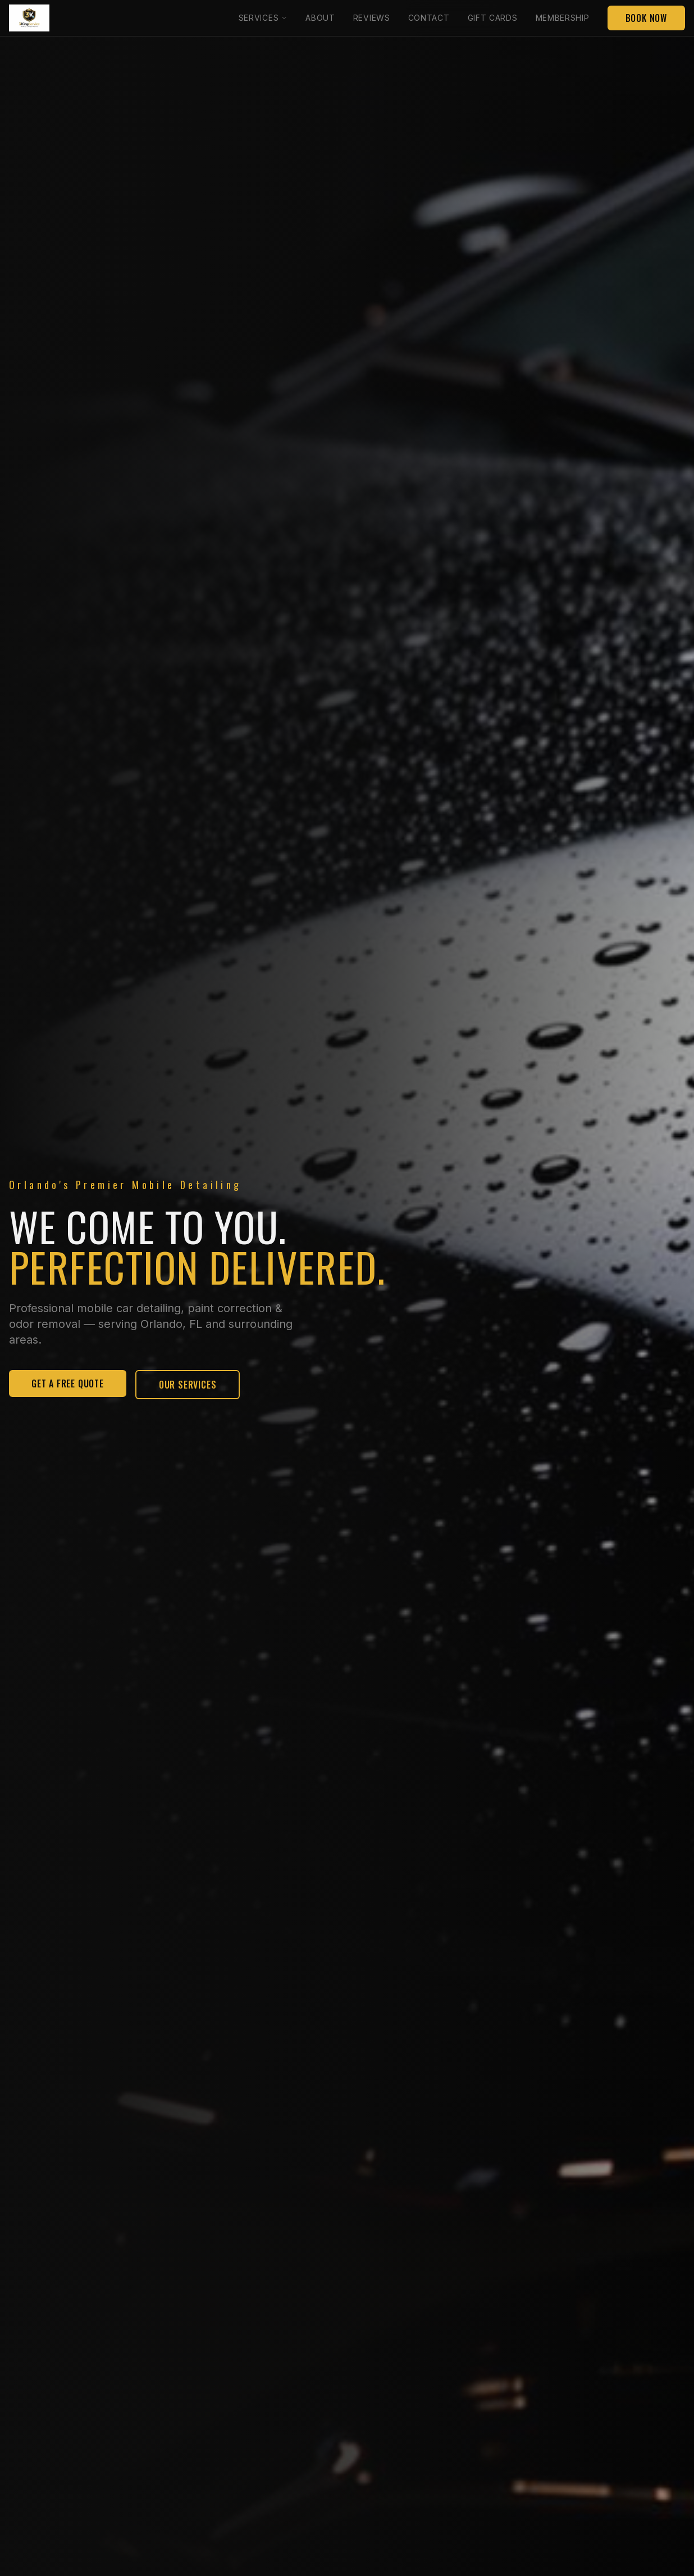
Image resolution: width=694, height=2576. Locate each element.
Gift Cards (493, 17)
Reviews (371, 17)
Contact (429, 17)
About (320, 17)
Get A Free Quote (67, 1383)
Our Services (188, 1384)
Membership (563, 17)
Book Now (646, 18)
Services (263, 17)
